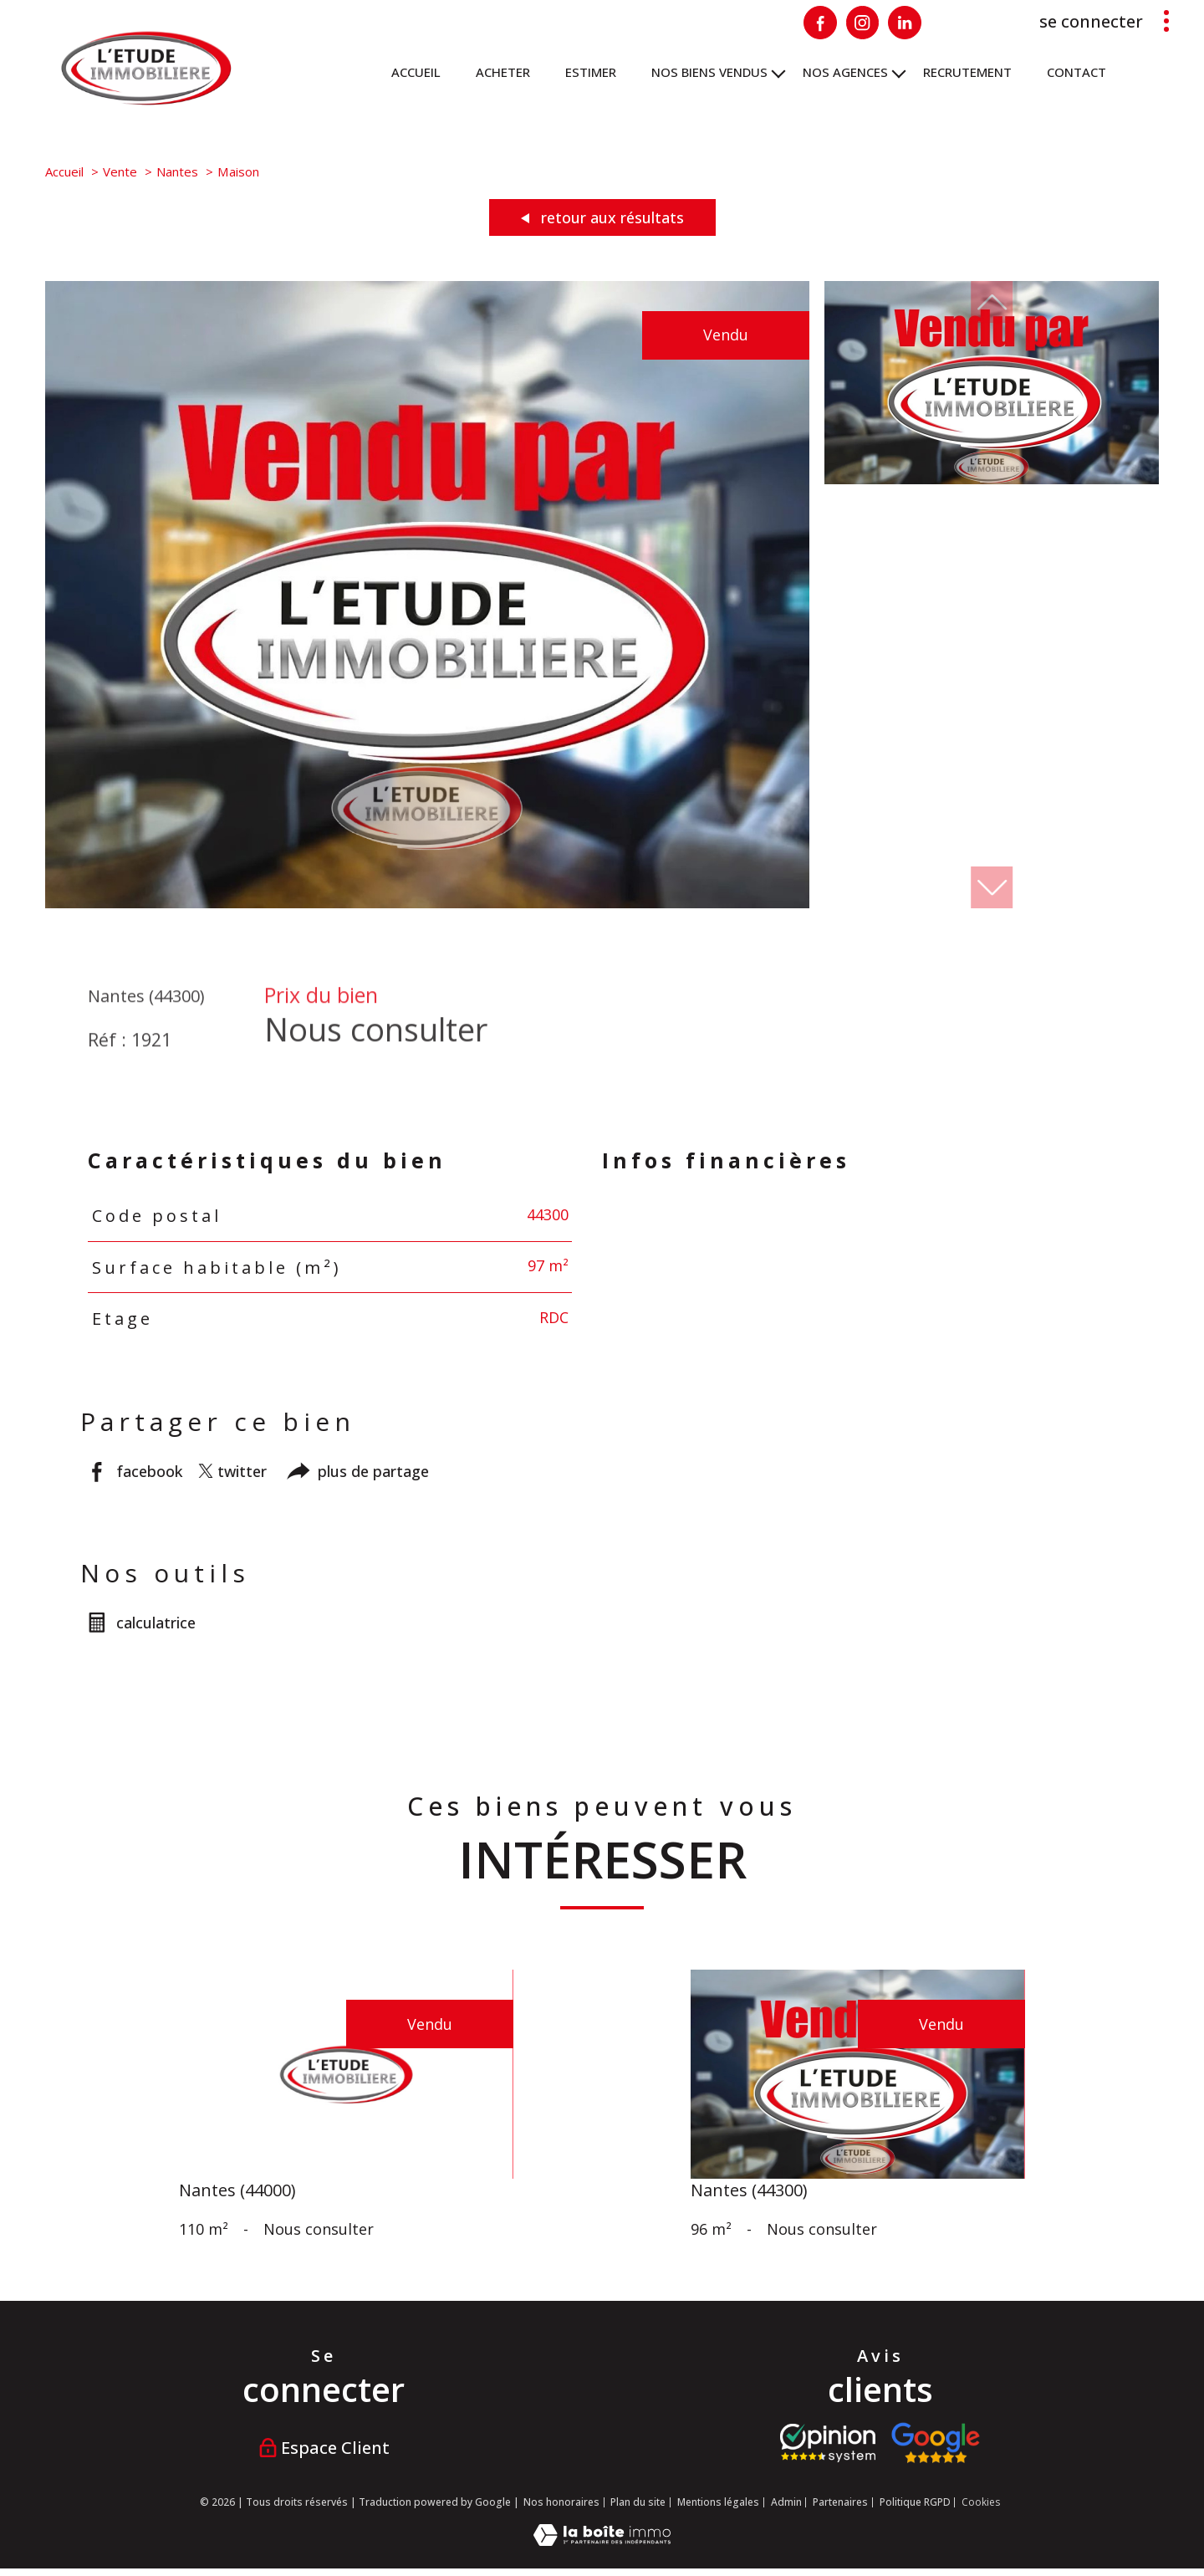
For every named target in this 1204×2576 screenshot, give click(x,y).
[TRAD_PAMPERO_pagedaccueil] (146, 100)
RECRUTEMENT (967, 72)
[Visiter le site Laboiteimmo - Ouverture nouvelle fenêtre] (602, 2540)
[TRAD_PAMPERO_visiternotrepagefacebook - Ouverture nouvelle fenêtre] (820, 22)
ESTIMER (590, 72)
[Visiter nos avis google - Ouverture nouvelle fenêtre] (935, 2443)
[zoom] (427, 902)
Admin (786, 2502)
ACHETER (503, 72)
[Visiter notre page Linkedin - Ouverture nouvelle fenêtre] (904, 22)
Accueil (416, 72)
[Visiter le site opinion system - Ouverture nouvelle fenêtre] (827, 2443)
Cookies (981, 2502)
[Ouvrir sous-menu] (779, 72)
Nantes (177, 171)
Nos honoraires (561, 2502)
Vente (120, 171)
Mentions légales (718, 2502)
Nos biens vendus (709, 72)
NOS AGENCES (845, 72)
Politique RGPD (915, 2502)
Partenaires (840, 2502)
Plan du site (638, 2502)
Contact (1076, 72)
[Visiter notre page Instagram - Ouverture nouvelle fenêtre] (863, 22)
